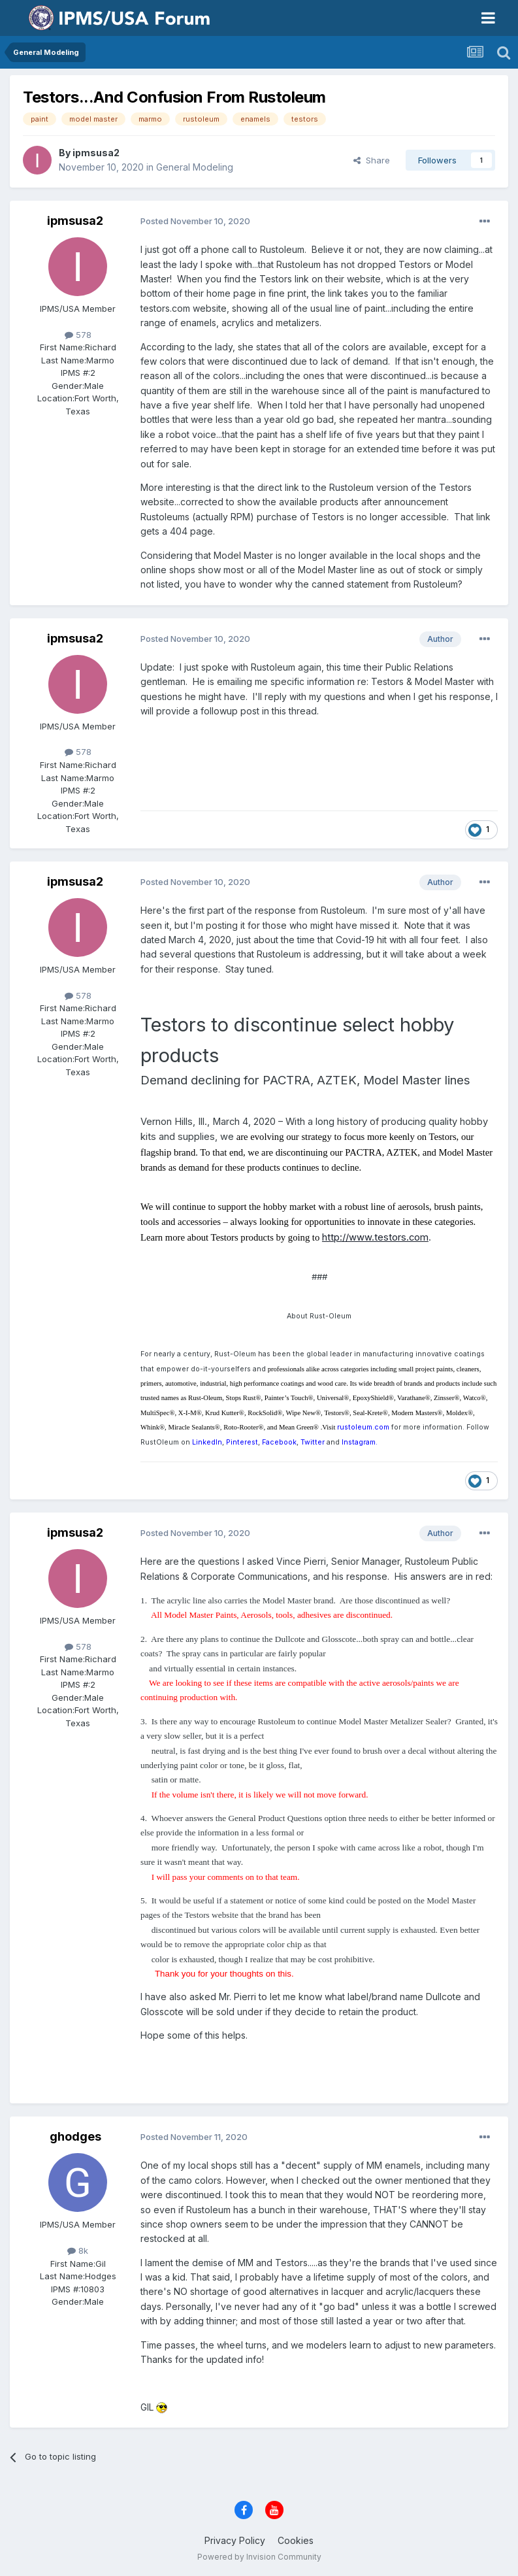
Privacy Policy (234, 2540)
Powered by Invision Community (259, 2557)
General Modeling (194, 167)
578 (78, 334)
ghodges (75, 2136)
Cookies (296, 2540)
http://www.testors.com (375, 1237)
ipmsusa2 (96, 152)
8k (77, 2250)
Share (371, 160)
